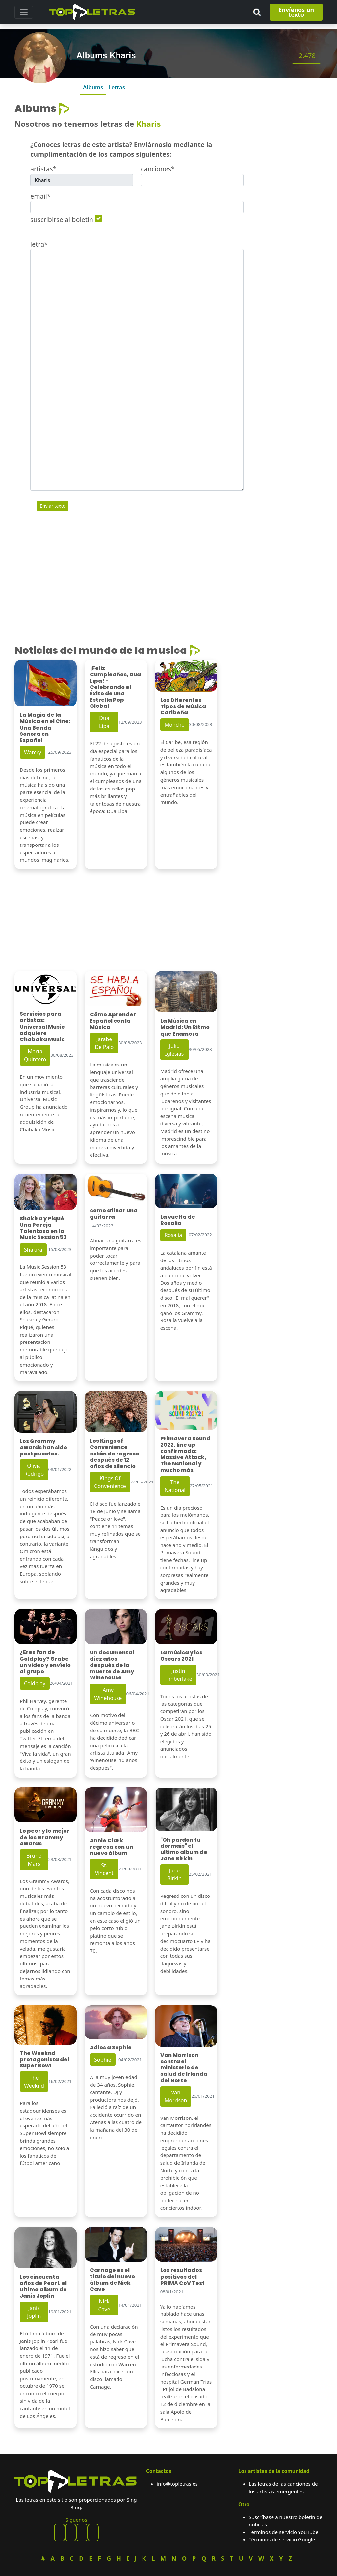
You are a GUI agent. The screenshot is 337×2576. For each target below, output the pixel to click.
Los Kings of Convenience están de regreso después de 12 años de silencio (114, 1453)
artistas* (43, 168)
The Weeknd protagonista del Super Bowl (44, 2059)
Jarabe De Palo (104, 1043)
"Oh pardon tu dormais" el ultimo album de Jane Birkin (183, 1849)
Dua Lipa (104, 722)
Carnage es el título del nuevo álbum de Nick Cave (112, 2279)
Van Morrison (176, 2096)
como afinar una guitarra (114, 1214)
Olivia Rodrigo (34, 1469)
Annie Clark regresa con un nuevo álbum (111, 1847)
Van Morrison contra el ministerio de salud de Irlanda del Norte (183, 2067)
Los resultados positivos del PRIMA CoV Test (182, 2276)
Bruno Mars (33, 1859)
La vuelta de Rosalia (177, 1220)
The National (175, 1486)
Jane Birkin (174, 1874)
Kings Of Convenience (110, 1482)
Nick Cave (104, 2305)
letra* (39, 244)
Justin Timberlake (178, 1674)
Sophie (102, 2059)
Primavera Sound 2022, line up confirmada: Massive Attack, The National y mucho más (185, 1454)
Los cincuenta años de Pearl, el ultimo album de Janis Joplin (43, 2286)
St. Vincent (104, 1869)
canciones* (158, 168)
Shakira (33, 1249)
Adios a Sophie (111, 2047)
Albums (93, 87)
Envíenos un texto (296, 12)
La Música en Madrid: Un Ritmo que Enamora (185, 1027)
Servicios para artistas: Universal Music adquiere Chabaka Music (42, 1026)
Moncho (175, 724)
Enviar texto (52, 506)
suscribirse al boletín (61, 219)
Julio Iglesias (174, 1049)
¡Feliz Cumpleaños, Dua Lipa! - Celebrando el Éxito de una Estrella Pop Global (115, 687)
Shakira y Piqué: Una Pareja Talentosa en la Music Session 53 (43, 1228)
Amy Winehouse (108, 1694)
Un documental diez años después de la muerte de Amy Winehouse (112, 1665)
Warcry (32, 752)
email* (40, 196)
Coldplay (34, 1683)
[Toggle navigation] (23, 12)
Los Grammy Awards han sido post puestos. (43, 1447)
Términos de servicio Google (282, 2539)
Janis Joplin (34, 2311)
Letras (116, 87)
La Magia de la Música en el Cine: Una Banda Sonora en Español (45, 727)
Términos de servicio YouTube (283, 2532)
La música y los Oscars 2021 (181, 1656)
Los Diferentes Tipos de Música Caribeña (183, 706)
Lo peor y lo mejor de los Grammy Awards (44, 1837)
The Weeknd (34, 2081)
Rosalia (173, 1235)
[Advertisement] (287, 201)
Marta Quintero (35, 1055)
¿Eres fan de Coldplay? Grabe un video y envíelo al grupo (45, 1661)
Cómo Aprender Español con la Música (113, 1021)
